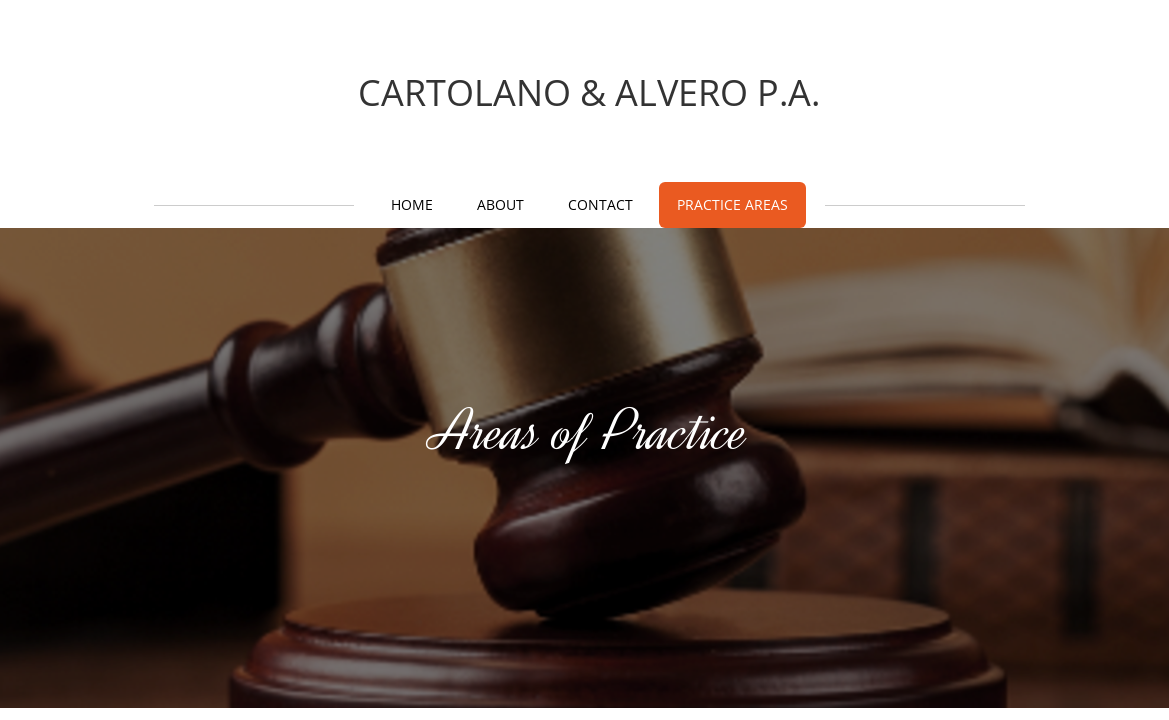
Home (412, 204)
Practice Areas (732, 204)
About (500, 204)
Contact (600, 204)
